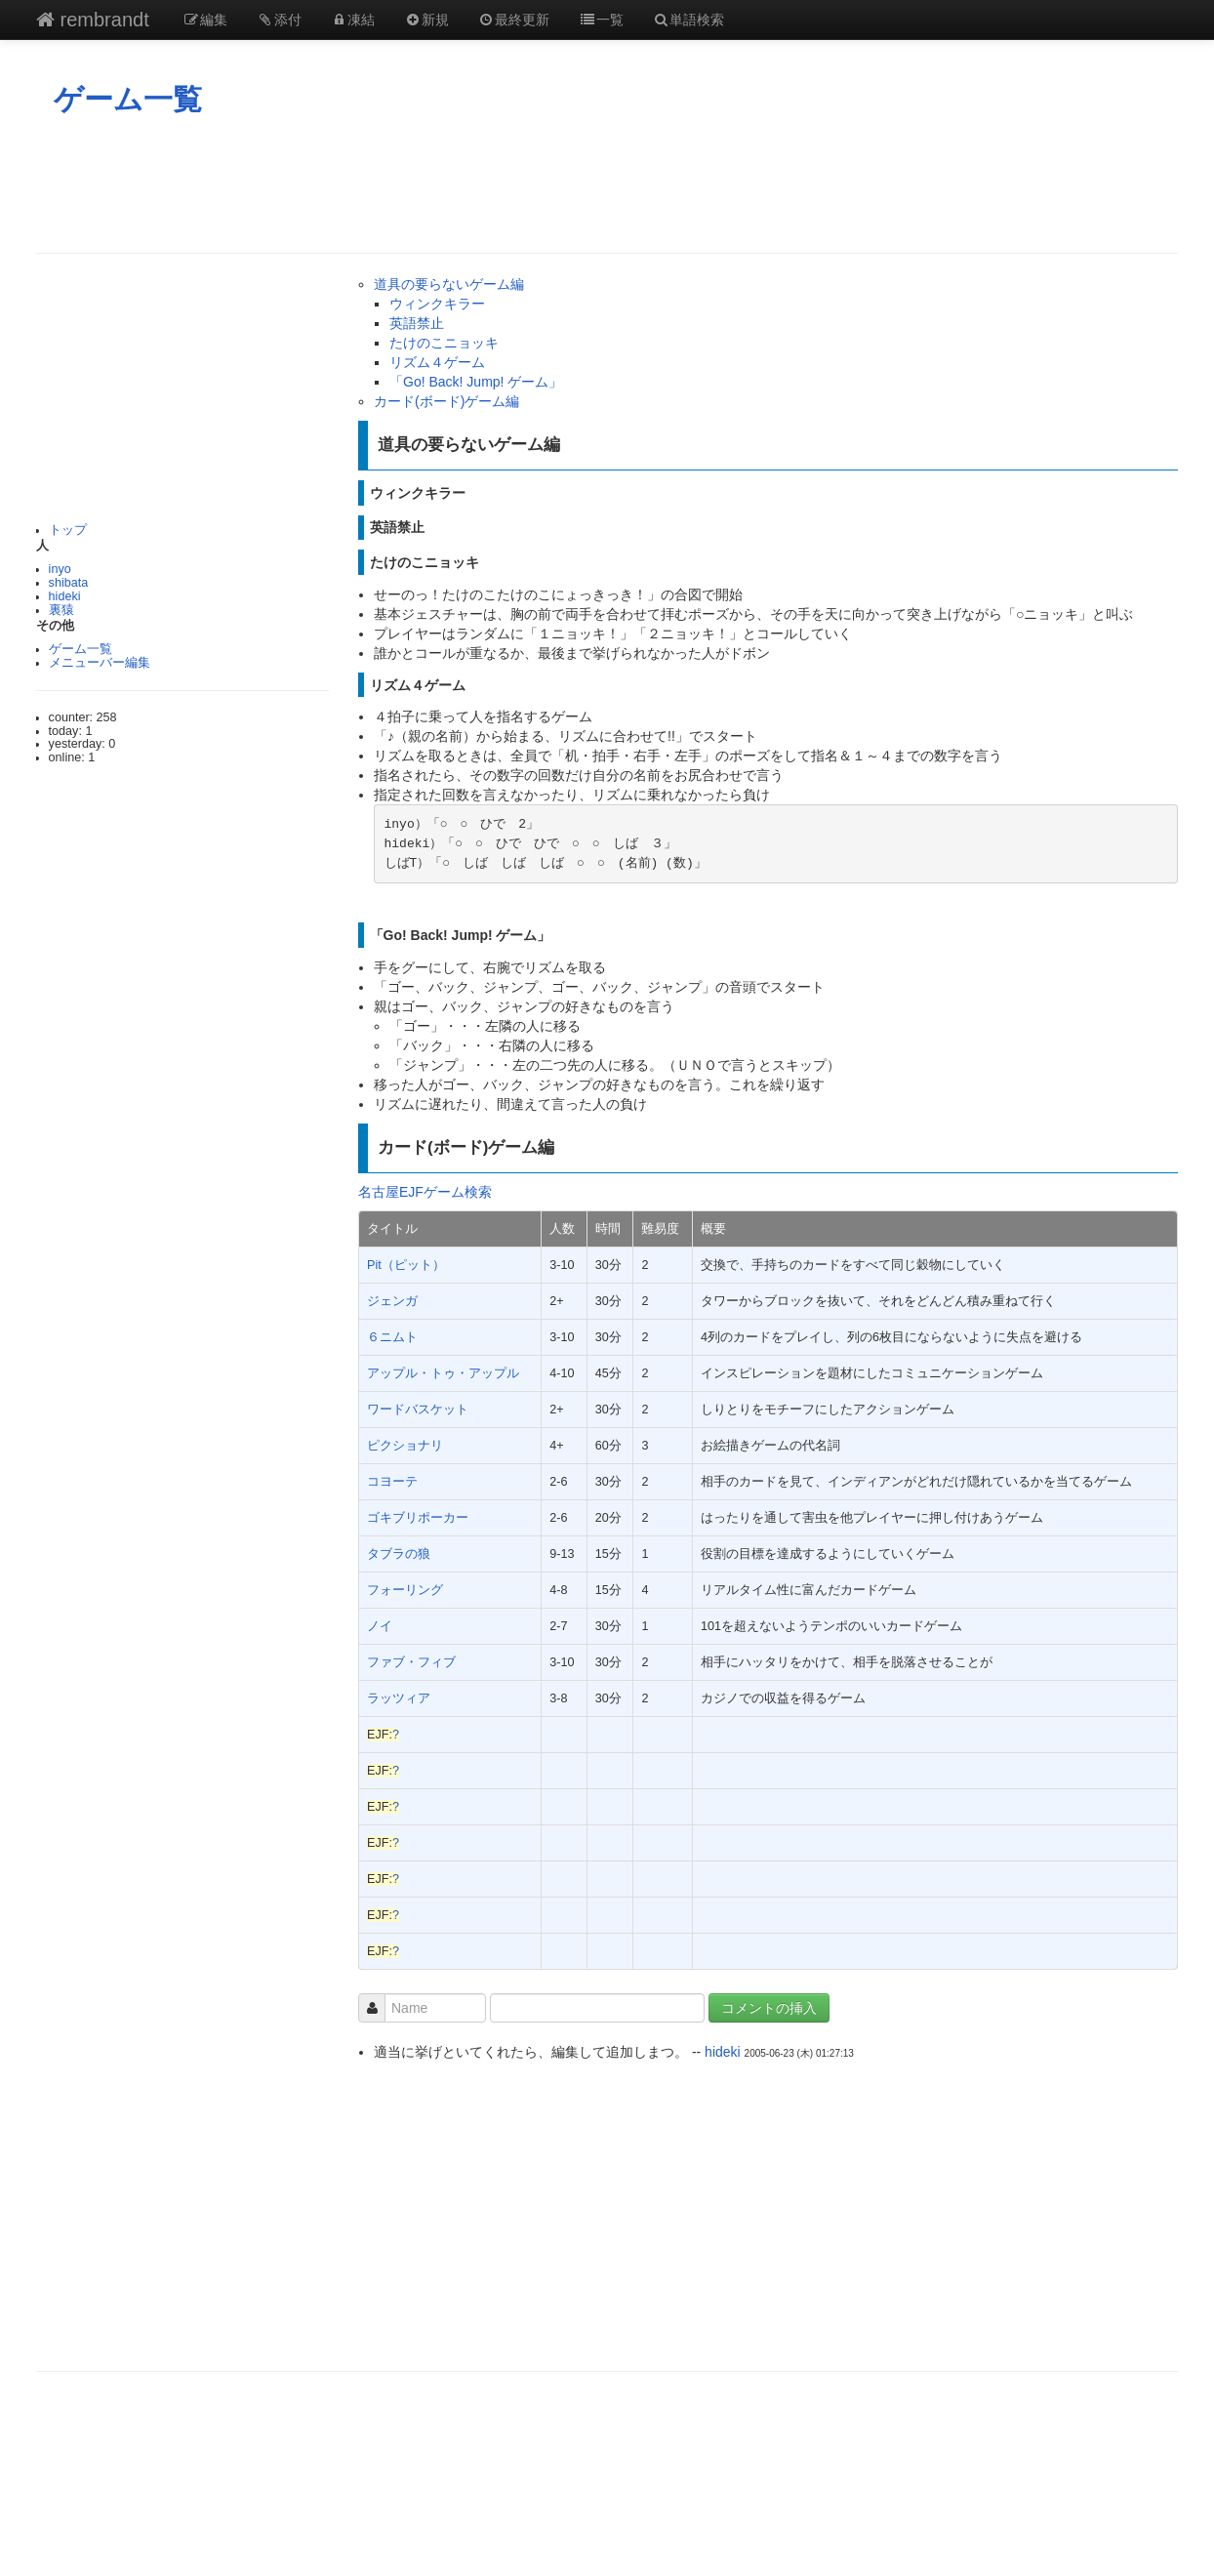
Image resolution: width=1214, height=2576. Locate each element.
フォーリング (405, 1590)
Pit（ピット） (406, 1265)
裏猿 (61, 610)
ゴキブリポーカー (417, 1518)
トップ (68, 530)
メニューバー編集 (99, 663)
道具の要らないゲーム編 (449, 284)
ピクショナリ (405, 1445)
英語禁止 (416, 323)
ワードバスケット (417, 1409)
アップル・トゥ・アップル (443, 1373)
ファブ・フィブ (411, 1662)
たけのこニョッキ (444, 342)
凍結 (353, 19)
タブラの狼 (398, 1554)
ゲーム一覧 (128, 99)
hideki (65, 596)
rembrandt (92, 19)
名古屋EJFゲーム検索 (425, 1192)
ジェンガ (392, 1301)
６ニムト (392, 1337)
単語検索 (689, 19)
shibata (69, 583)
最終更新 (514, 19)
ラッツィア (398, 1698)
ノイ (379, 1626)
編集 (205, 19)
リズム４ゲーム (437, 362)
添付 (279, 19)
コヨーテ (392, 1482)
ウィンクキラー (437, 303)
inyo (60, 569)
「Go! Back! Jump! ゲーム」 (475, 381)
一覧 (601, 19)
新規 (426, 19)
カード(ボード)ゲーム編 (446, 401)
